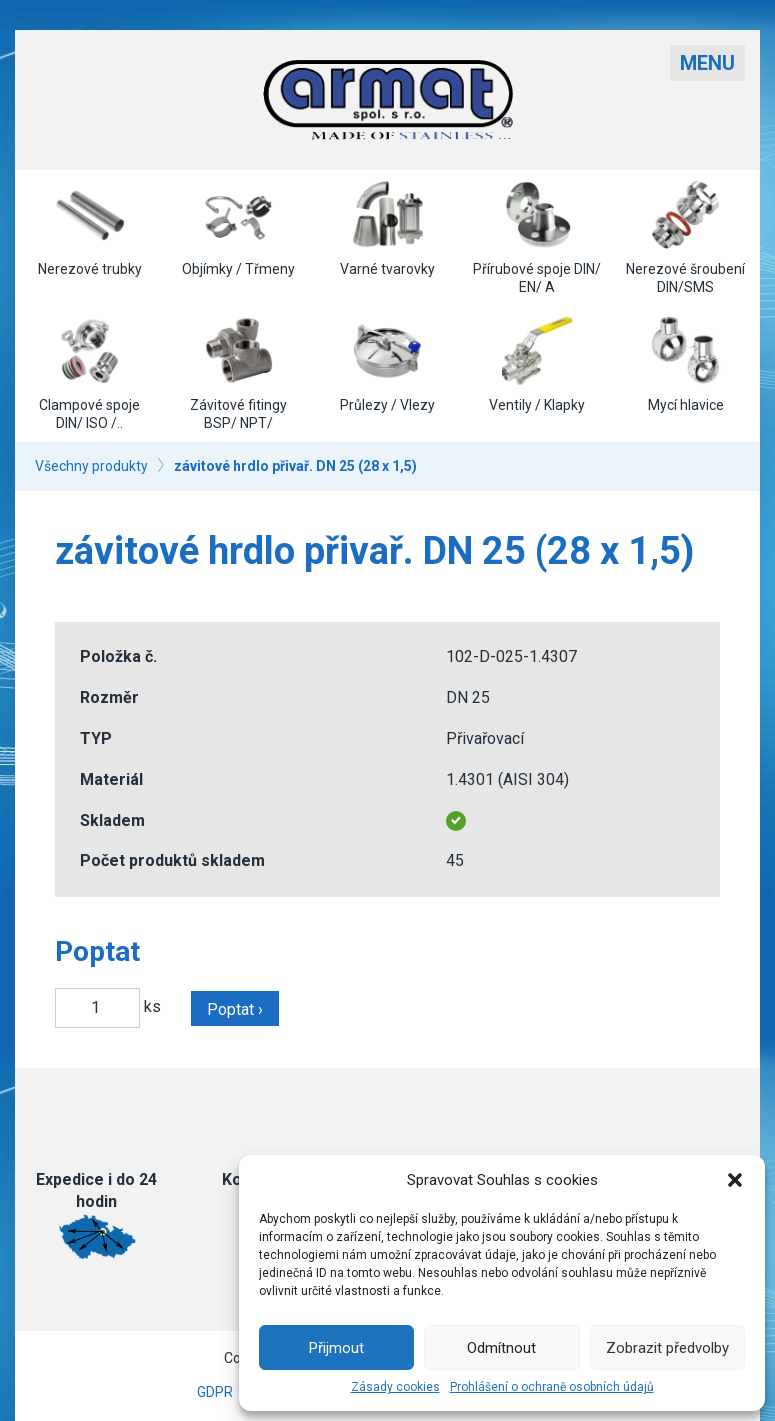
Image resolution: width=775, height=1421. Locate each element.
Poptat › (235, 1009)
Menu (707, 63)
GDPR (215, 1392)
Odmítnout (501, 1348)
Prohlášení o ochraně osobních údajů (552, 1387)
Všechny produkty (91, 466)
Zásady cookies (395, 1387)
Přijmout (336, 1348)
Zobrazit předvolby (667, 1348)
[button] (735, 1180)
